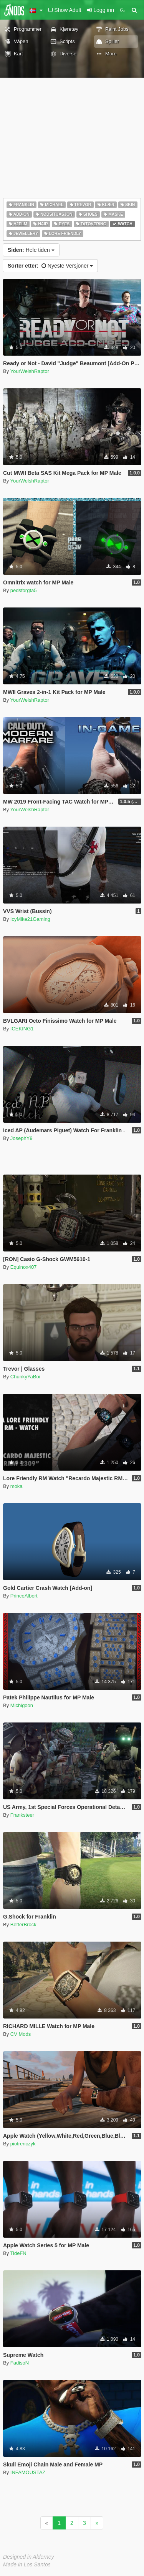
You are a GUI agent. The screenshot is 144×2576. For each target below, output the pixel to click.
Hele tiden (31, 250)
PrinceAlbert (24, 1596)
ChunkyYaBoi (25, 1377)
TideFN (18, 2253)
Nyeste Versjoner (50, 266)
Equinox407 (23, 1267)
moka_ (17, 1486)
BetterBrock (23, 1924)
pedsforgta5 (23, 590)
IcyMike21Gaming (30, 919)
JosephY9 (21, 1138)
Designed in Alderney (28, 2557)
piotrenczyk (23, 2144)
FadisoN (19, 2363)
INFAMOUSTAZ (27, 2472)
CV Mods (20, 2034)
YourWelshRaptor (29, 371)
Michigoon (21, 1705)
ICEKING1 (22, 1029)
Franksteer (22, 1815)
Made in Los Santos (27, 2564)
